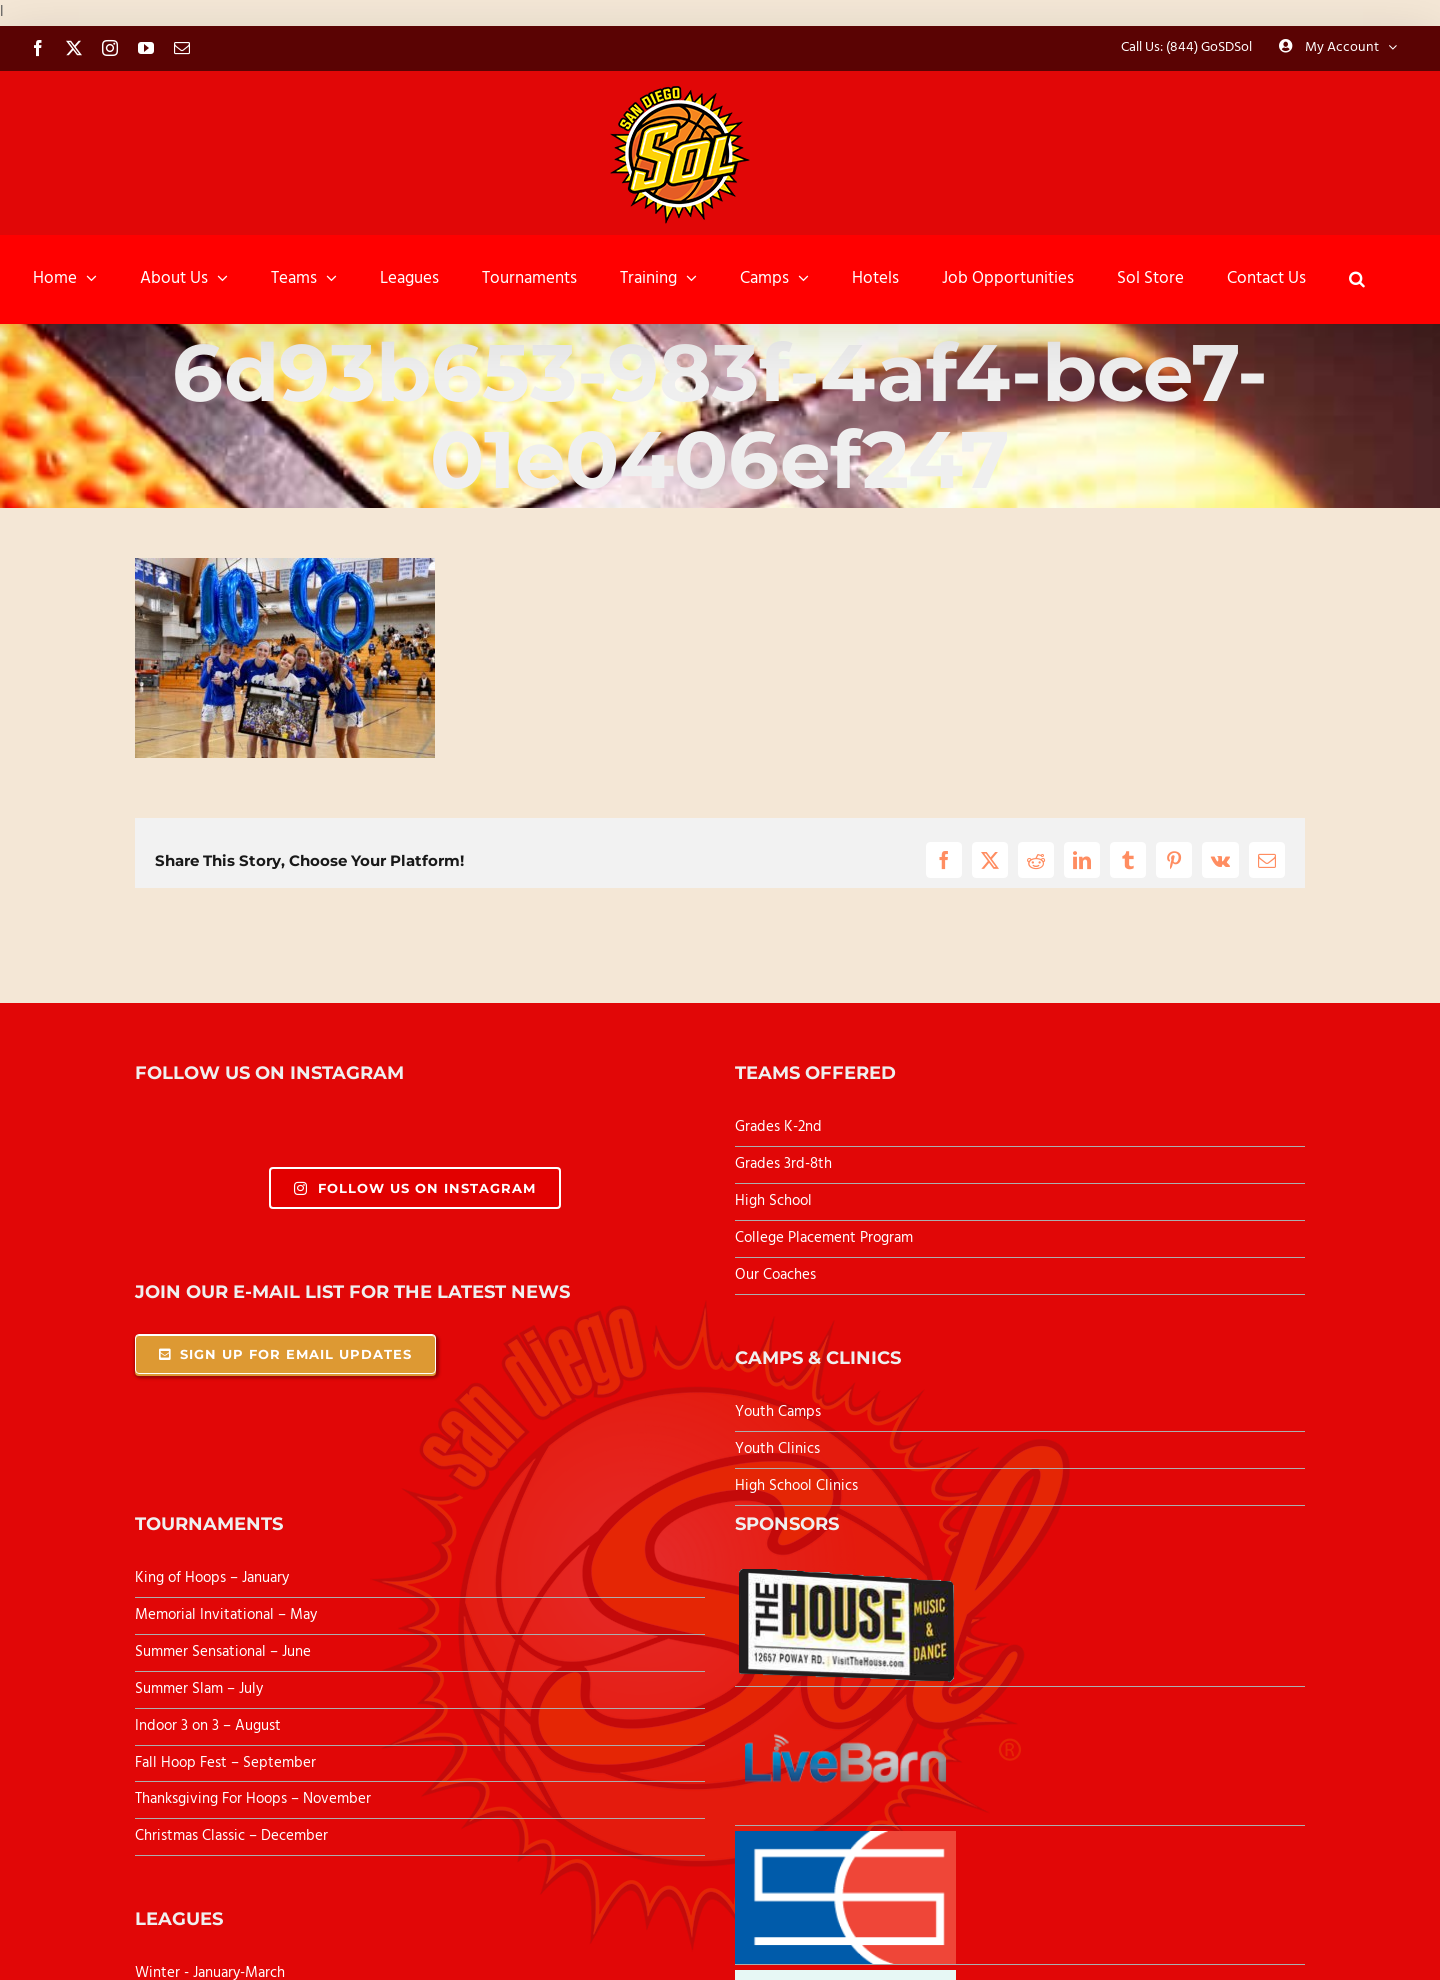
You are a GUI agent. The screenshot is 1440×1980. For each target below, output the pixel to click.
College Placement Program (824, 1238)
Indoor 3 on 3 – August (208, 1726)
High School (773, 1201)
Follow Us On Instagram (414, 1188)
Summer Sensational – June (225, 1652)
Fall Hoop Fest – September (227, 1763)
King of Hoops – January (212, 1578)
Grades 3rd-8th (783, 1164)
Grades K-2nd (778, 1127)
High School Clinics (796, 1486)
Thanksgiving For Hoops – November (253, 1799)
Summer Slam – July (201, 1689)
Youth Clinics (777, 1449)
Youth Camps (778, 1412)
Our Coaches (775, 1275)
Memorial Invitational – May (226, 1615)
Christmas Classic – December (231, 1836)
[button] (1357, 279)
